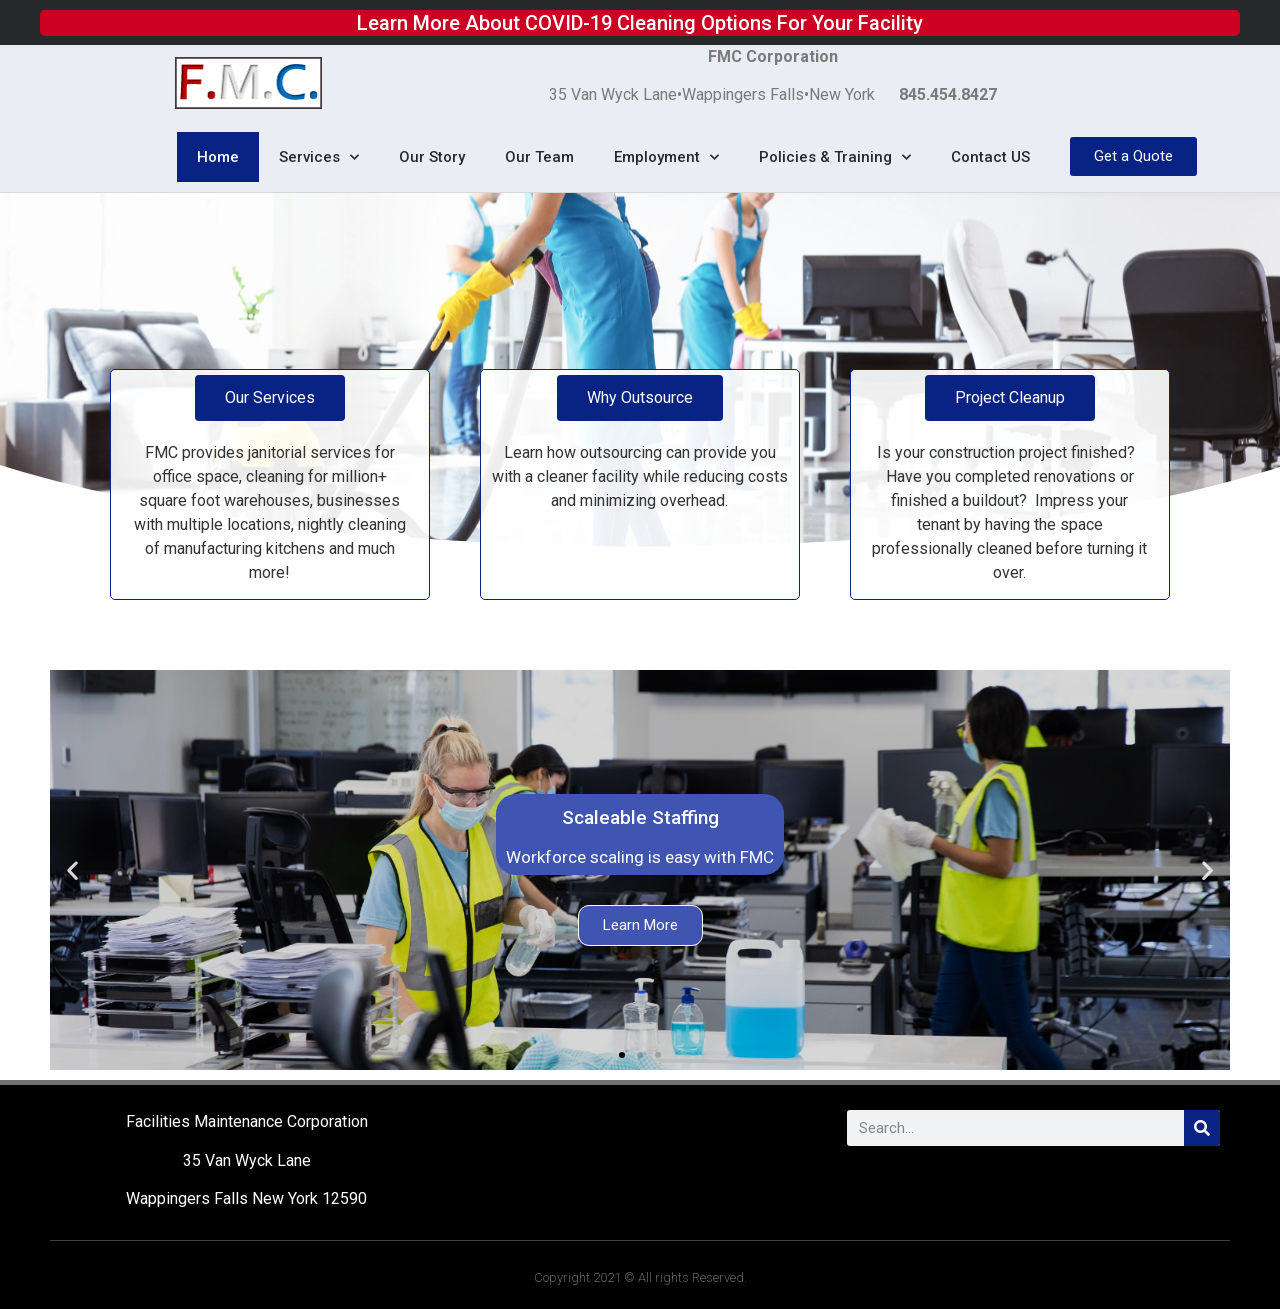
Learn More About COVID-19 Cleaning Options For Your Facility (640, 22)
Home (218, 157)
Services (319, 157)
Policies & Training (835, 157)
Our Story (432, 157)
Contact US (990, 157)
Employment (666, 157)
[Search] (1202, 1128)
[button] (622, 1055)
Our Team (539, 157)
